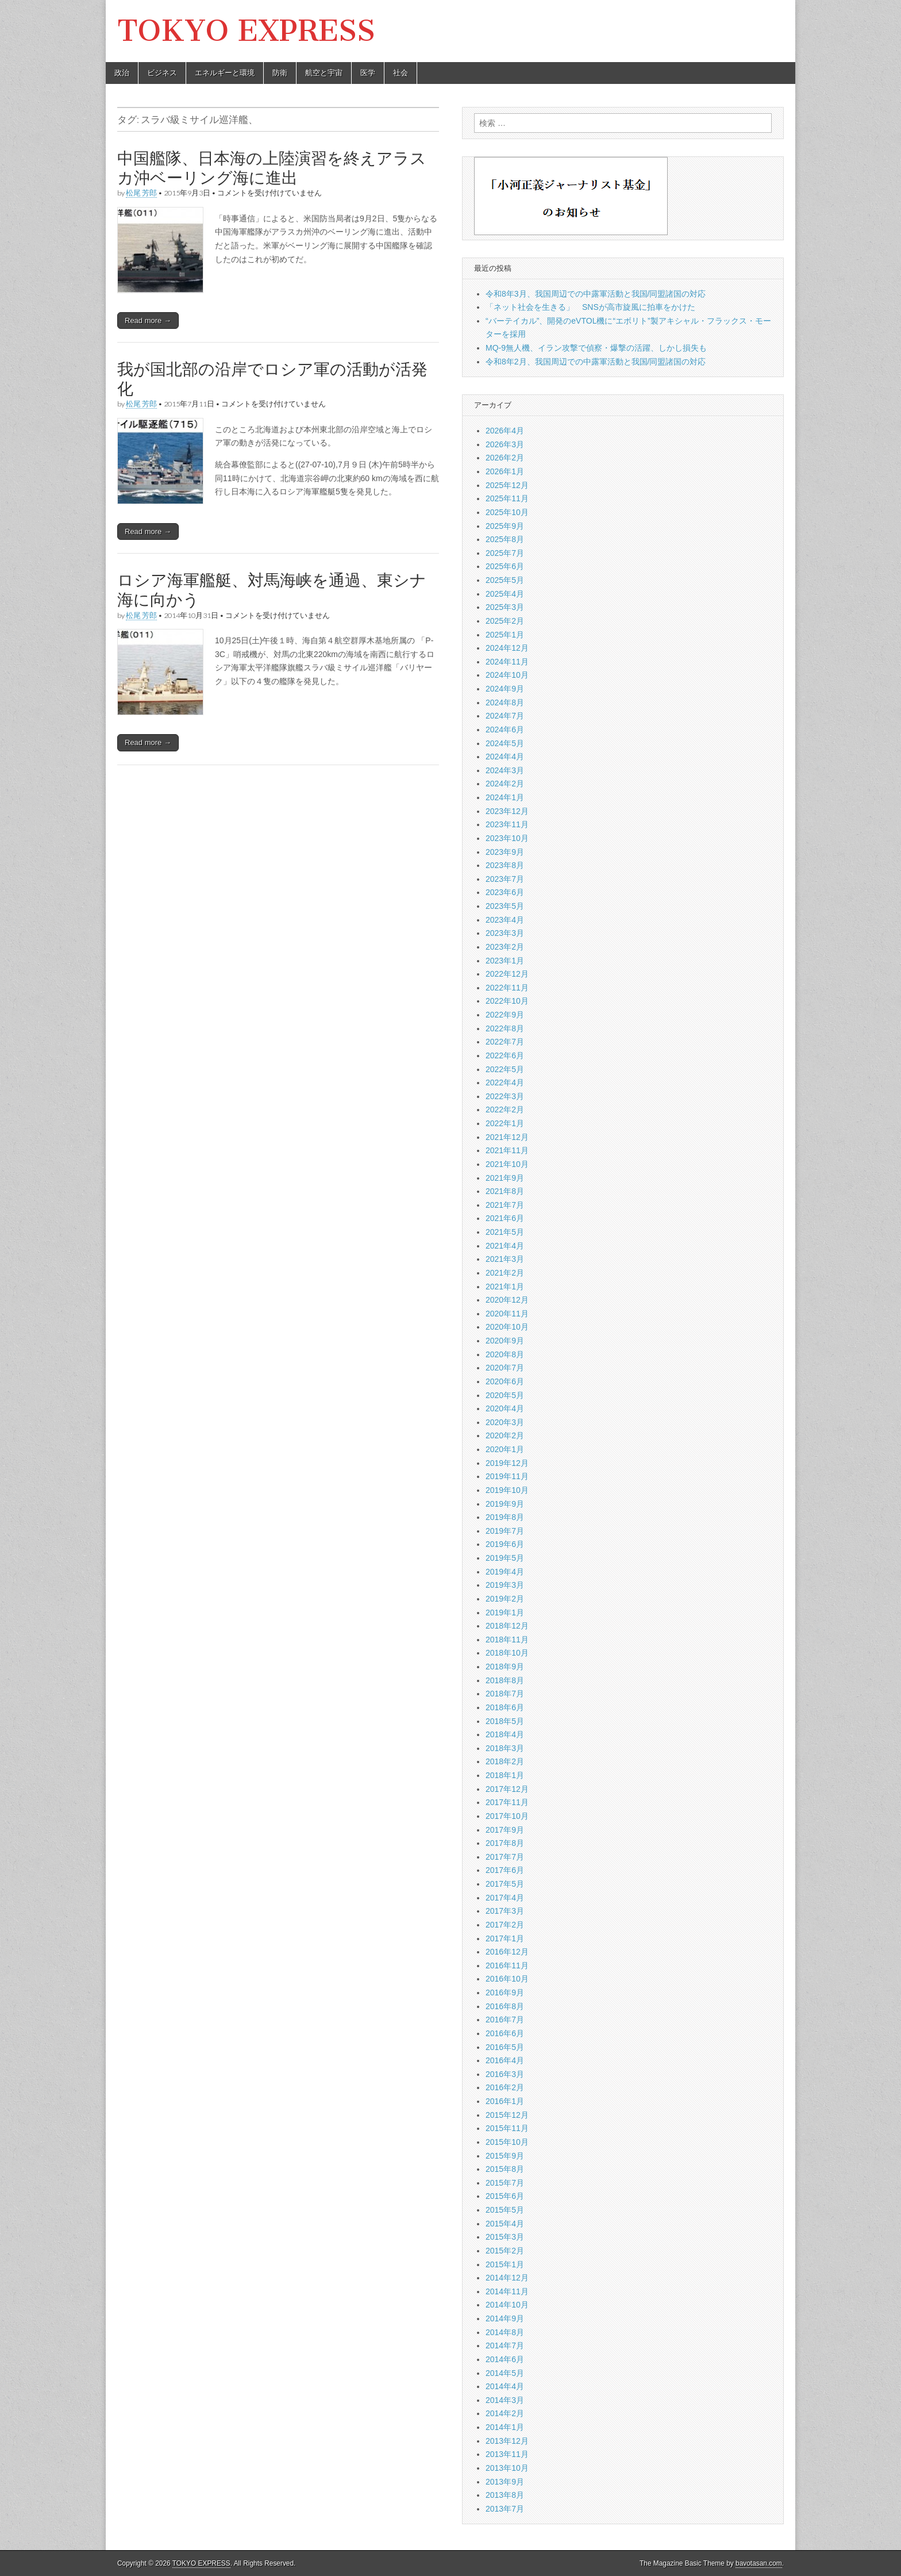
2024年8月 (505, 702)
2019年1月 (505, 1612)
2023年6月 (505, 892)
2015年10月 (507, 2142)
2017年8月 (505, 1843)
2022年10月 (507, 1000)
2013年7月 (505, 2508)
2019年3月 (505, 1585)
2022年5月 (505, 1069)
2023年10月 (507, 838)
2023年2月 (505, 946)
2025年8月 (505, 539)
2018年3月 (505, 1748)
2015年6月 (505, 2196)
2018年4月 (505, 1734)
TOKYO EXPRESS (246, 30)
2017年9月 (505, 1829)
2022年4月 (505, 1082)
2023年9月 (505, 852)
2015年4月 (505, 2223)
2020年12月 (507, 1299)
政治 (121, 73)
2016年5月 (505, 2047)
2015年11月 (507, 2128)
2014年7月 (505, 2345)
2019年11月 (507, 1476)
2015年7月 (505, 2182)
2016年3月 (505, 2074)
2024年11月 (507, 661)
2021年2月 (505, 1272)
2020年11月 (507, 1313)
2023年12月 (507, 811)
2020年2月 (505, 1435)
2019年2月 (505, 1598)
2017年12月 (507, 1789)
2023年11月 (507, 824)
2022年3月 (505, 1096)
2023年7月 (505, 879)
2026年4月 (505, 430)
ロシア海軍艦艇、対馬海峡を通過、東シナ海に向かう (271, 590)
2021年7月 (505, 1205)
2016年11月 (507, 1965)
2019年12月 (507, 1463)
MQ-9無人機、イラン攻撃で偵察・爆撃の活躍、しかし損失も (596, 347)
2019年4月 (505, 1571)
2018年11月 (507, 1639)
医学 (367, 73)
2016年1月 (505, 2101)
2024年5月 (505, 743)
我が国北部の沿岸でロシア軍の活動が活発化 (272, 379)
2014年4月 (505, 2386)
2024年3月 (505, 770)
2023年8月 (505, 865)
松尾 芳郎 (141, 193)
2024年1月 (505, 797)
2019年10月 (507, 1490)
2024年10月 (507, 674)
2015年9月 (505, 2155)
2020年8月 (505, 1354)
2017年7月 (505, 1856)
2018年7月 (505, 1693)
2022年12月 (507, 973)
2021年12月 (507, 1137)
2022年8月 (505, 1028)
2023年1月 (505, 960)
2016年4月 (505, 2060)
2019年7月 (505, 1530)
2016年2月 (505, 2087)
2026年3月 (505, 444)
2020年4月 (505, 1408)
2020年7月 (505, 1367)
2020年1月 (505, 1449)
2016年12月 (507, 1951)
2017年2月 (505, 1924)
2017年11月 (507, 1802)
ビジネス (162, 73)
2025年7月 (505, 553)
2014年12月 (507, 2277)
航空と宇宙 (323, 73)
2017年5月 (505, 1883)
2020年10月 (507, 1326)
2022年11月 (507, 987)
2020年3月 (505, 1422)
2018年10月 (507, 1652)
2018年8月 (505, 1680)
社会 (400, 73)
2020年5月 (505, 1395)
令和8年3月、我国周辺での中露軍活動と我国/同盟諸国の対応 (596, 293)
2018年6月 (505, 1707)
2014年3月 (505, 2400)
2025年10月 (507, 512)
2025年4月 (505, 593)
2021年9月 (505, 1178)
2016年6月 (505, 2033)
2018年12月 (507, 1625)
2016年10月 (507, 1978)
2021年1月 (505, 1286)
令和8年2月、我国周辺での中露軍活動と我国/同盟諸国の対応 (596, 361)
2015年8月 (505, 2169)
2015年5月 (505, 2209)
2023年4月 (505, 919)
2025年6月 (505, 566)
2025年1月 (505, 634)
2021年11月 (507, 1150)
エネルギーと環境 (225, 73)
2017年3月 (505, 1910)
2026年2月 (505, 457)
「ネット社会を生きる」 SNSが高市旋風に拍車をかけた (590, 307)
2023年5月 (505, 906)
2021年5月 (505, 1232)
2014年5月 (505, 2373)
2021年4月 (505, 1245)
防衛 (279, 73)
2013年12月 (507, 2441)
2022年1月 (505, 1123)
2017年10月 (507, 1816)
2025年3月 (505, 607)
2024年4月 (505, 756)
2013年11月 (507, 2454)
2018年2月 (505, 1761)
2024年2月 (505, 783)
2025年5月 (505, 580)
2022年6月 (505, 1055)
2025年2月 (505, 620)
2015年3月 (505, 2236)
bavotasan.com (759, 2563)
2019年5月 (505, 1558)
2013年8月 (505, 2495)
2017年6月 (505, 1870)
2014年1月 (505, 2427)
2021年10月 (507, 1164)
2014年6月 (505, 2359)
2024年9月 (505, 688)
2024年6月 (505, 729)
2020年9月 (505, 1340)
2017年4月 (505, 1897)
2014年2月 (505, 2413)
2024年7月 (505, 715)
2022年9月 (505, 1014)
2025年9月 (505, 526)
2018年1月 (505, 1775)
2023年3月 (505, 933)
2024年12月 (507, 647)
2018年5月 (505, 1721)
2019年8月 (505, 1517)
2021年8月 (505, 1191)
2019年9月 (505, 1503)
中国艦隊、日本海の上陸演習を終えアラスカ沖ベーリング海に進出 (271, 168)
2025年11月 (507, 498)
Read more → (148, 320)
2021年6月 (505, 1218)
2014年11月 (507, 2291)
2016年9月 (505, 1992)
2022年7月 (505, 1041)
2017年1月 (505, 1938)
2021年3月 (505, 1259)
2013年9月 (505, 2481)
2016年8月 (505, 2006)
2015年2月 (505, 2250)
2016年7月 (505, 2019)
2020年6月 (505, 1381)
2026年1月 (505, 471)
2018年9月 (505, 1666)
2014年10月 (507, 2304)
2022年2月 (505, 1109)
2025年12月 (507, 485)
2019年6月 (505, 1544)
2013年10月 (507, 2468)
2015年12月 (507, 2115)
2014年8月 (505, 2332)
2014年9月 (505, 2318)
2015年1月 (505, 2264)
